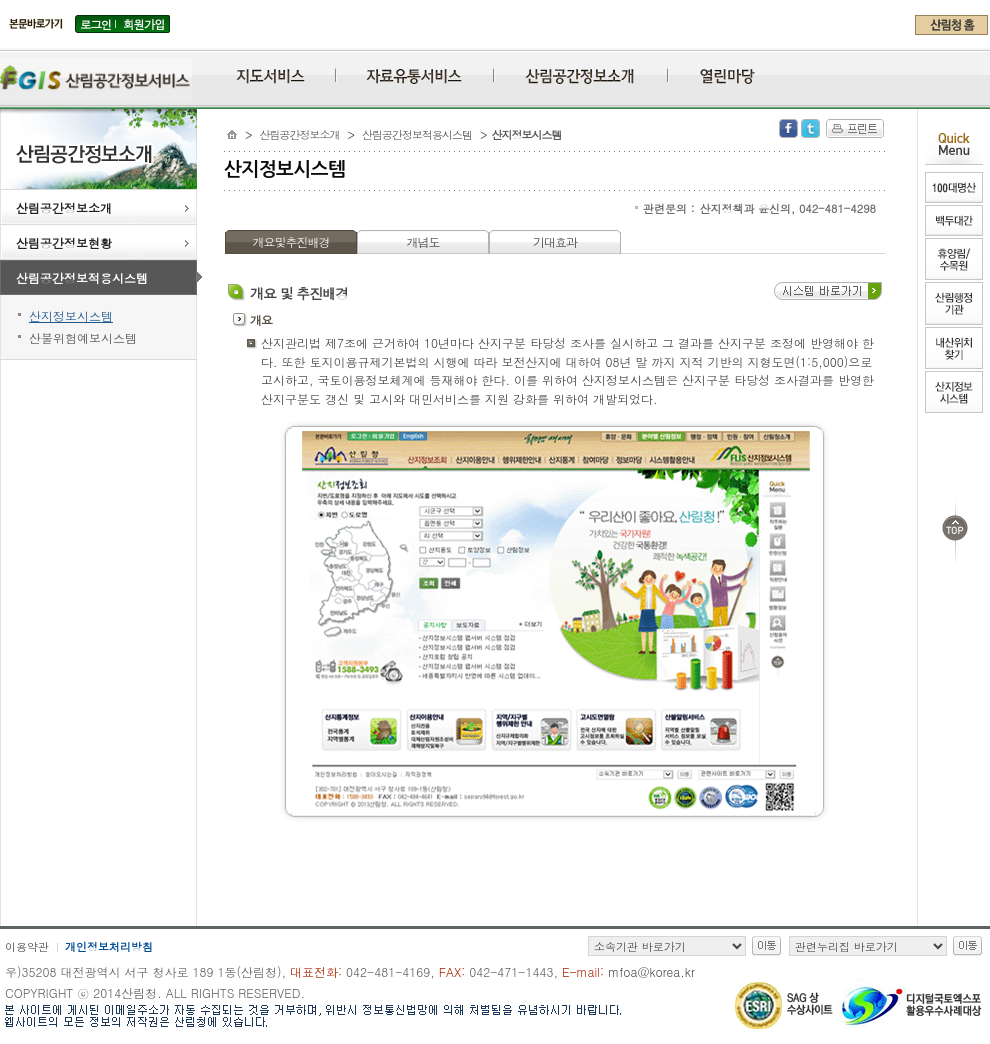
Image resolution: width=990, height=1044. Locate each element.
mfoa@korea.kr (651, 971)
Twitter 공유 (810, 128)
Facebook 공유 (788, 128)
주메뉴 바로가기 (5, 42)
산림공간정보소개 (104, 209)
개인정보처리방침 (109, 946)
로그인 (95, 24)
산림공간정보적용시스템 (106, 279)
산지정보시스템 (71, 315)
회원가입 (144, 24)
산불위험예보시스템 (83, 337)
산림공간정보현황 (104, 244)
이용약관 (27, 946)
